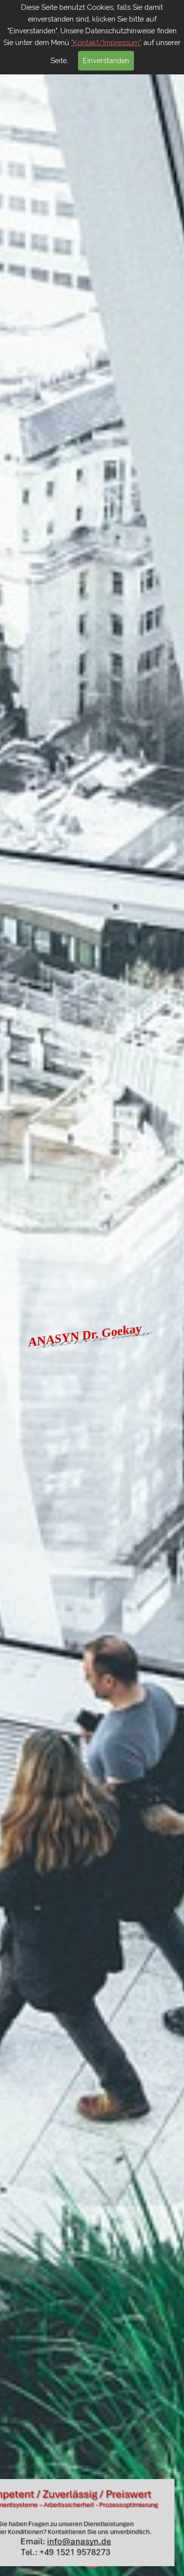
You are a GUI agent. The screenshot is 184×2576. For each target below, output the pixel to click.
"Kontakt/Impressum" (106, 42)
